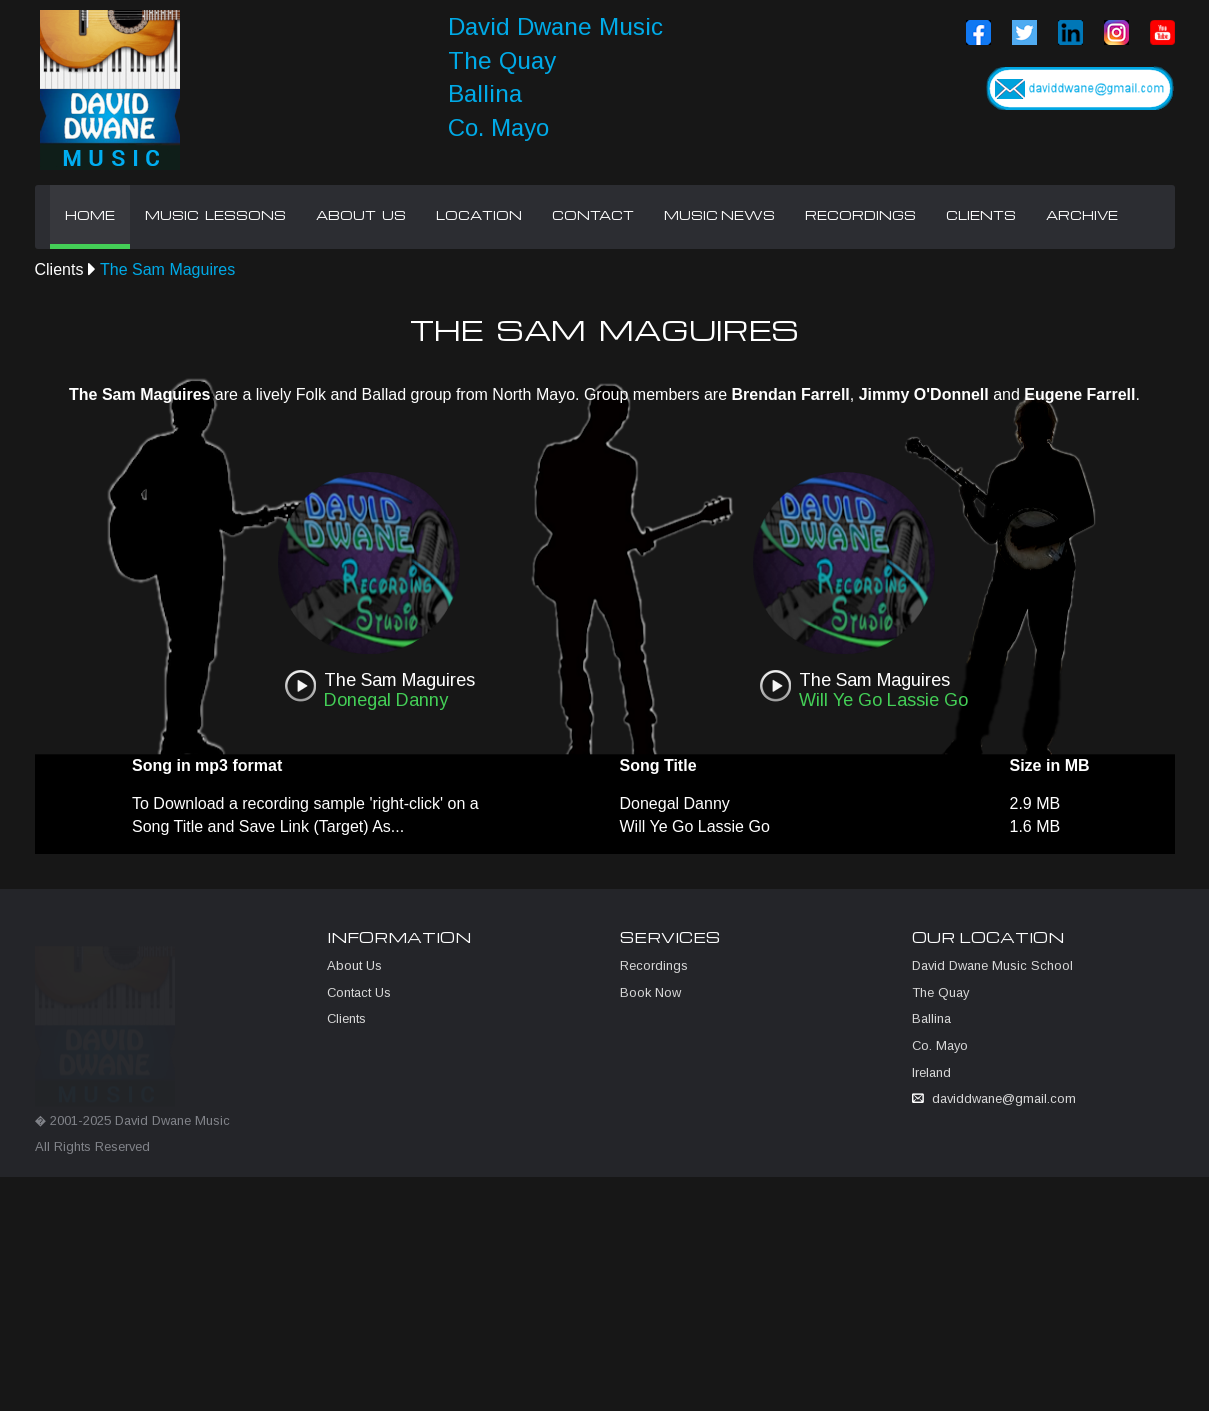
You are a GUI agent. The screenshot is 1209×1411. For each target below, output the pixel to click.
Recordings (654, 973)
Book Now (650, 1000)
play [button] (300, 686)
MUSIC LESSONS (215, 215)
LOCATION (479, 215)
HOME (90, 215)
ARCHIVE (1082, 215)
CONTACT (593, 215)
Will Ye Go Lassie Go (695, 826)
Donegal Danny (675, 803)
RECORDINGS (860, 215)
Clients (59, 269)
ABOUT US (361, 215)
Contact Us (359, 1000)
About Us (354, 973)
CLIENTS (981, 215)
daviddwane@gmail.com (1004, 1106)
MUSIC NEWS (719, 215)
